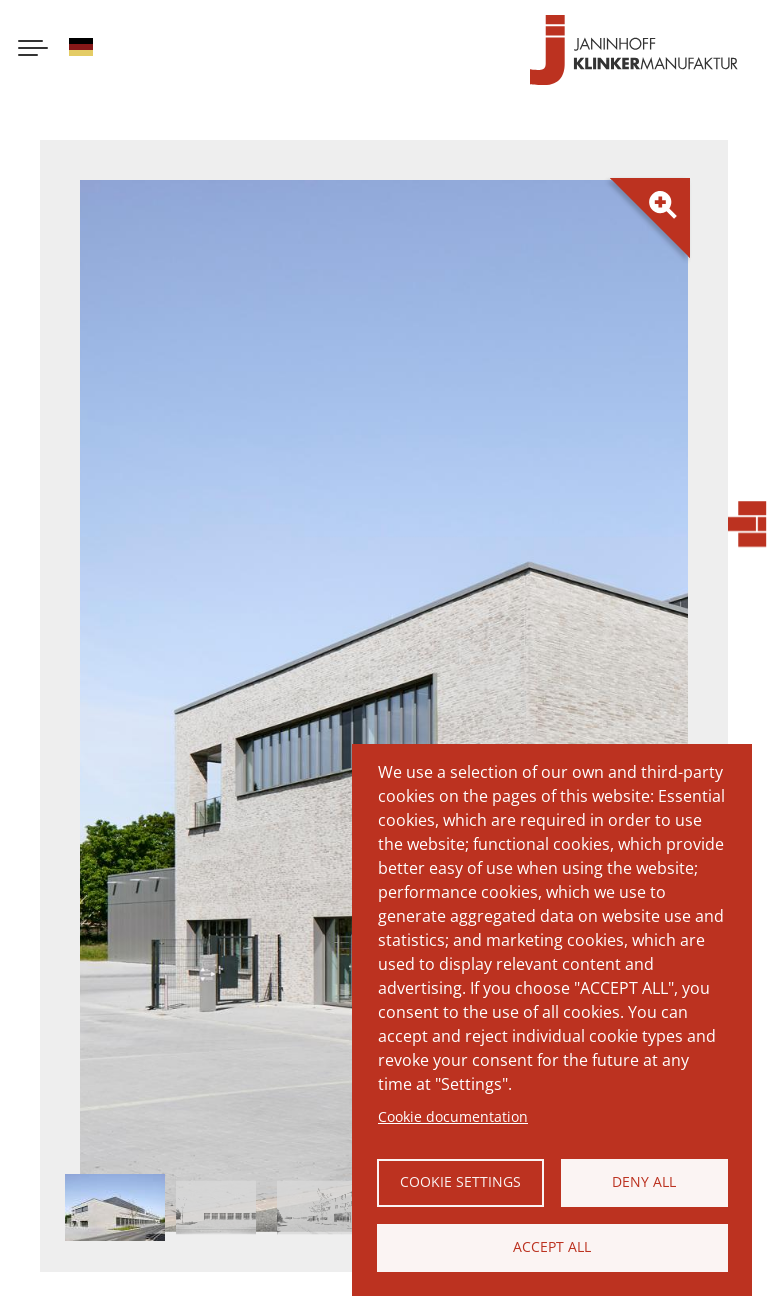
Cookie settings (460, 1181)
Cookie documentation (453, 1116)
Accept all (552, 1246)
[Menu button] (33, 50)
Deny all (644, 1181)
